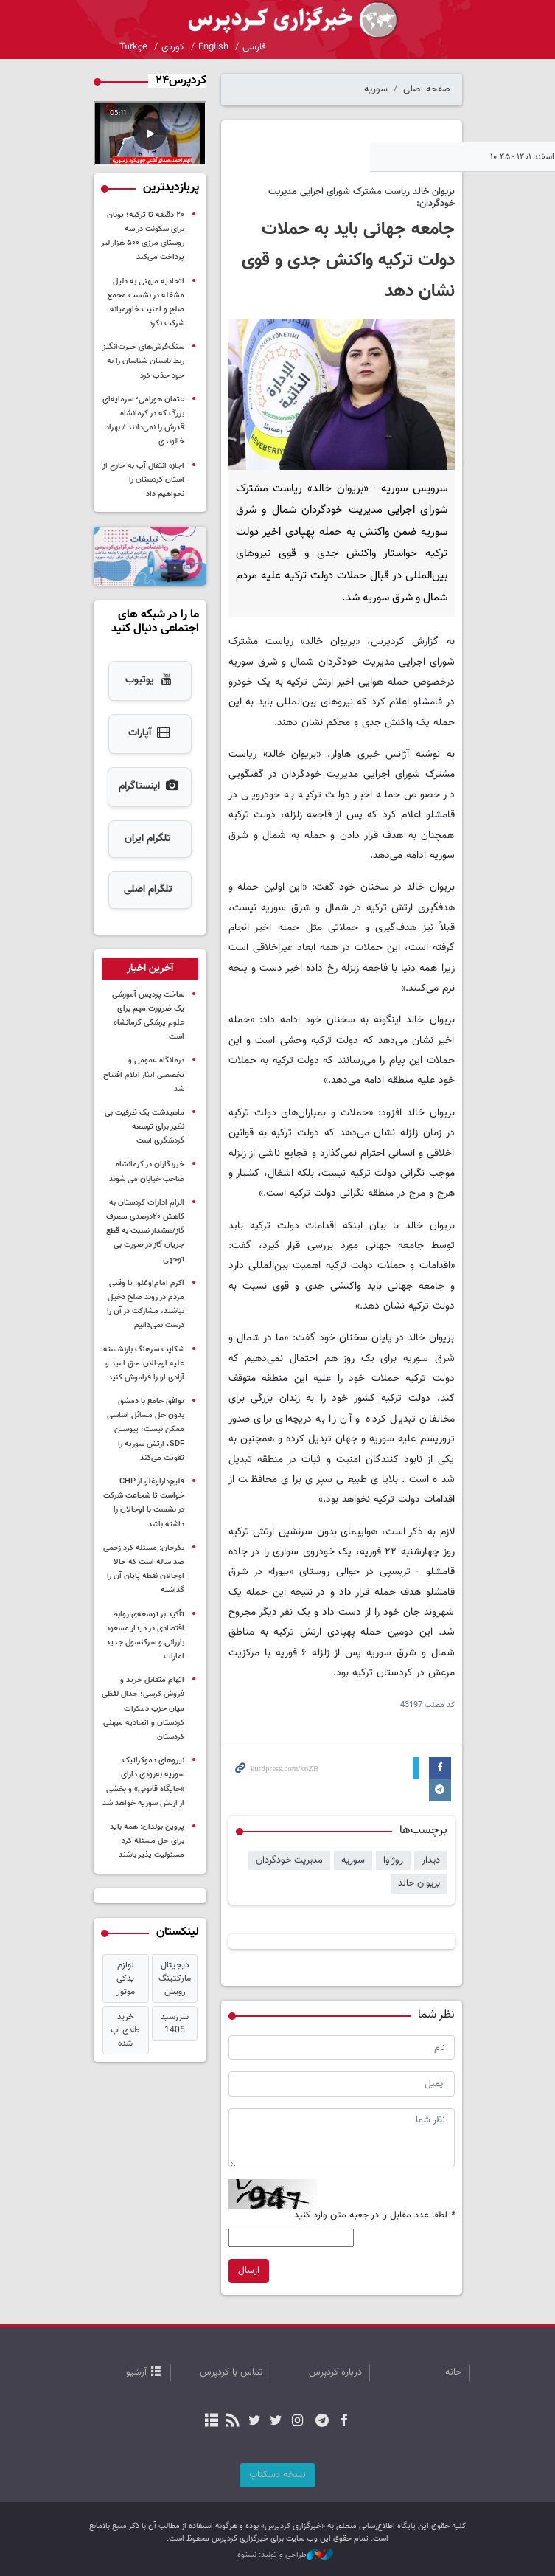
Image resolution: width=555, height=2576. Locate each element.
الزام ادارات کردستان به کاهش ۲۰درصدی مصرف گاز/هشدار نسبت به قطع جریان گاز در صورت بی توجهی (145, 1231)
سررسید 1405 (175, 2023)
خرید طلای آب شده (125, 2030)
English (213, 47)
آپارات (150, 734)
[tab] (150, 968)
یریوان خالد (419, 1883)
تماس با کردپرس (231, 2372)
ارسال (248, 2270)
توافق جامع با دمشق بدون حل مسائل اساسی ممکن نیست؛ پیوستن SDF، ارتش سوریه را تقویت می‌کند (145, 1429)
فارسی (254, 47)
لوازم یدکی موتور (125, 1978)
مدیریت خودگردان (289, 1860)
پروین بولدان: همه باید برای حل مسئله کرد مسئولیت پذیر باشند (147, 1841)
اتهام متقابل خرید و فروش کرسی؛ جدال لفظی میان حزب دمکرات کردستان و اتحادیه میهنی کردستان (143, 1708)
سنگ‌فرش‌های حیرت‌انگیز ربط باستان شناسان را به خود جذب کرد (143, 361)
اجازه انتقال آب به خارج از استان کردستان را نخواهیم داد (143, 480)
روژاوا (393, 1860)
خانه (453, 2372)
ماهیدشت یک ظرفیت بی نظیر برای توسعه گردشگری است (144, 1127)
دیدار (431, 1860)
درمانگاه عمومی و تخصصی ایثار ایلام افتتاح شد (143, 1074)
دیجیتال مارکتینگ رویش (174, 1978)
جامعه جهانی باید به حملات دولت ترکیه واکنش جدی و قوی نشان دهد (348, 260)
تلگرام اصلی (147, 890)
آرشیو (136, 2372)
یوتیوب (150, 681)
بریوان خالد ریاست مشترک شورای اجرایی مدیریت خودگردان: (361, 197)
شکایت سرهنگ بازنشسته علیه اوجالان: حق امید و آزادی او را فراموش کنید (143, 1363)
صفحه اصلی (426, 89)
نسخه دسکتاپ (277, 2475)
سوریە (353, 1860)
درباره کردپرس (335, 2372)
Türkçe (133, 47)
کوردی (172, 47)
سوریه (376, 89)
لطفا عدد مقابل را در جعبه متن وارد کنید (374, 2216)
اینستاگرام (149, 787)
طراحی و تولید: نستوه (285, 2555)
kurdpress (278, 20)
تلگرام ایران (148, 839)
